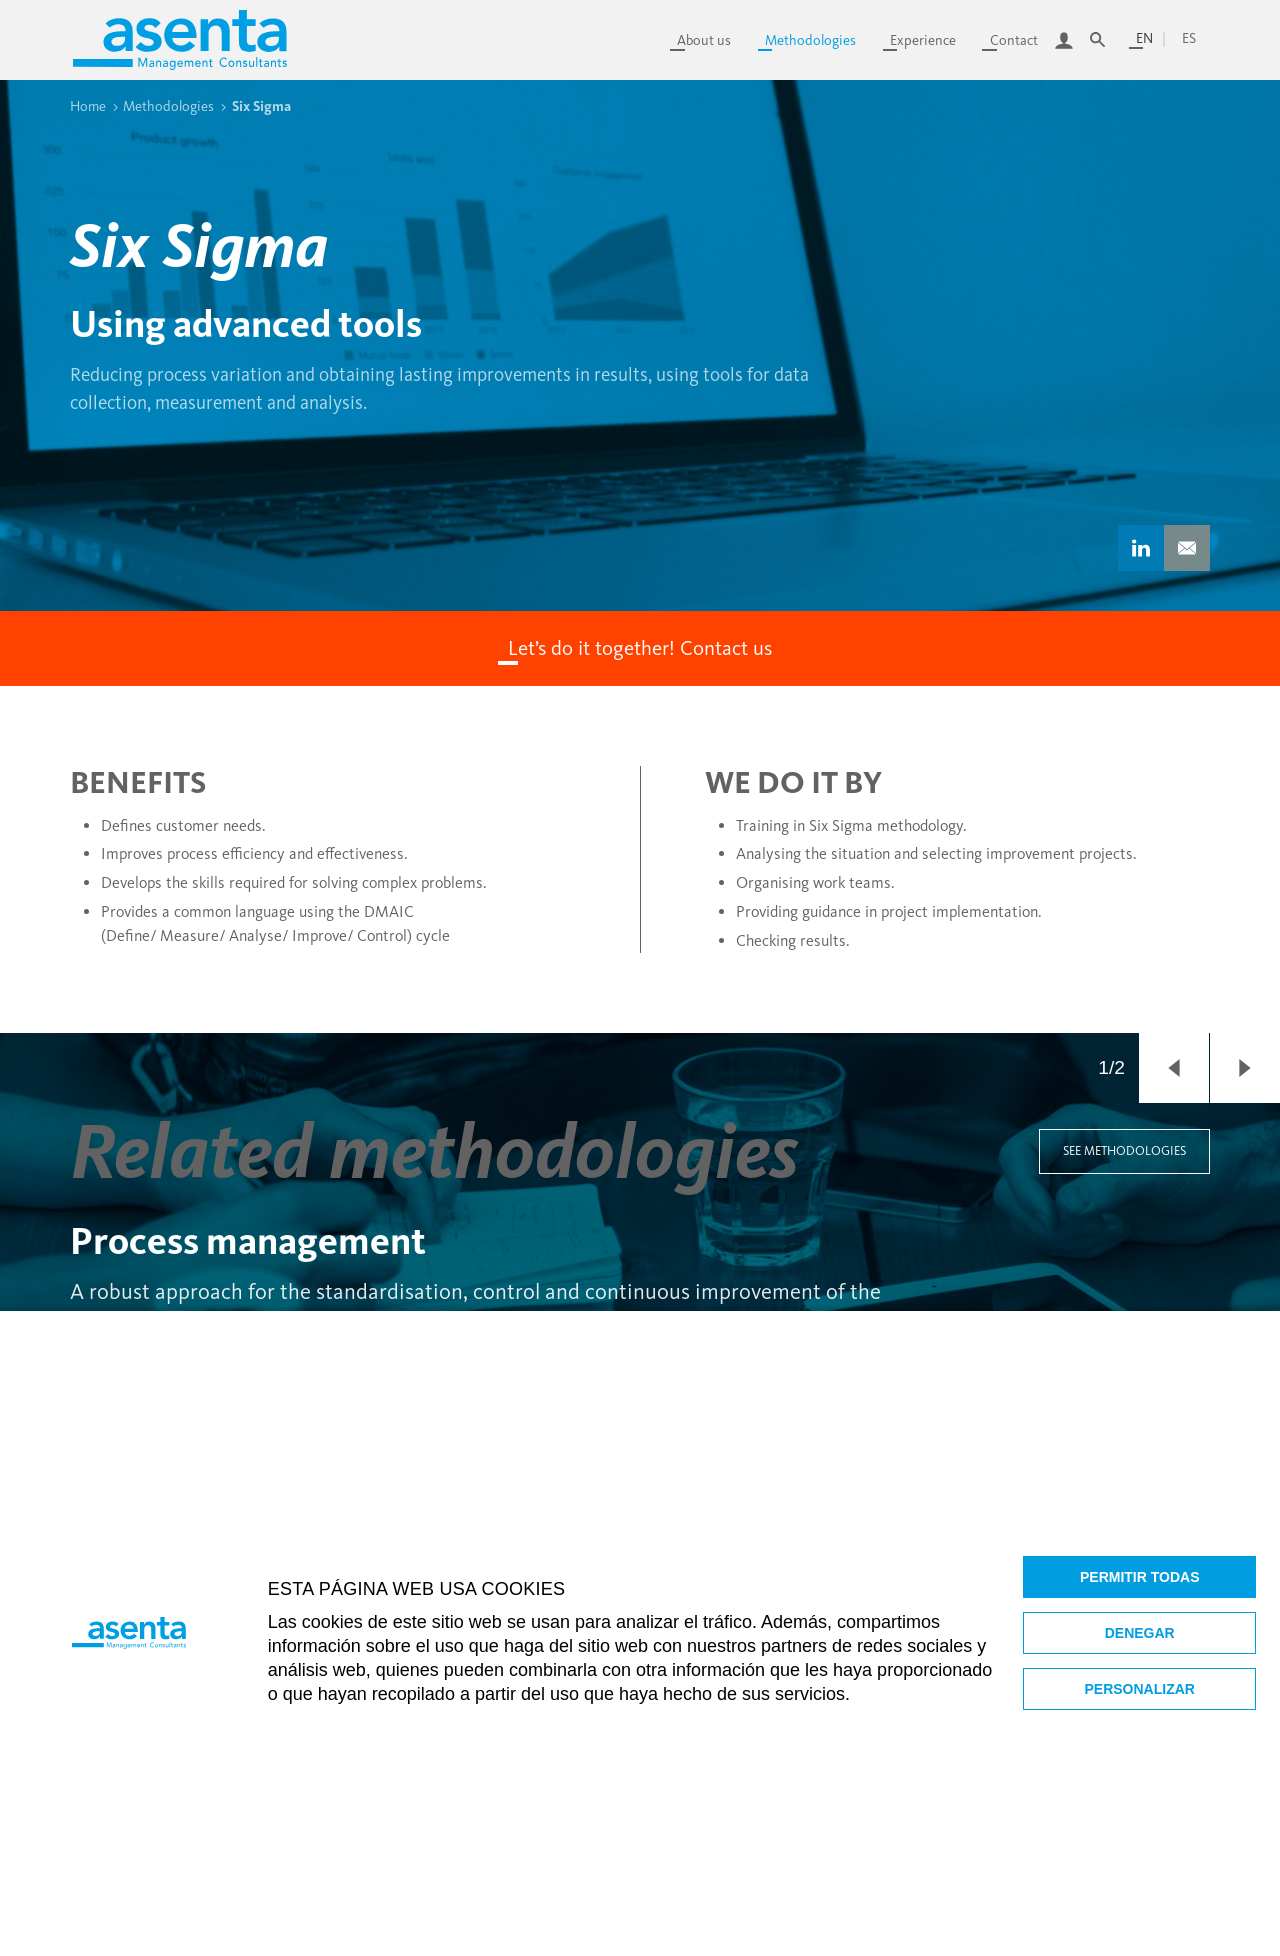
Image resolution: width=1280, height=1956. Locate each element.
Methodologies (810, 40)
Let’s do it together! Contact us (640, 648)
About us (704, 40)
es (1189, 38)
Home (88, 106)
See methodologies (1124, 1150)
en (1144, 38)
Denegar (1140, 1633)
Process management (248, 1241)
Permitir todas (1140, 1577)
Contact (1014, 40)
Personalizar (1140, 1689)
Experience (923, 40)
